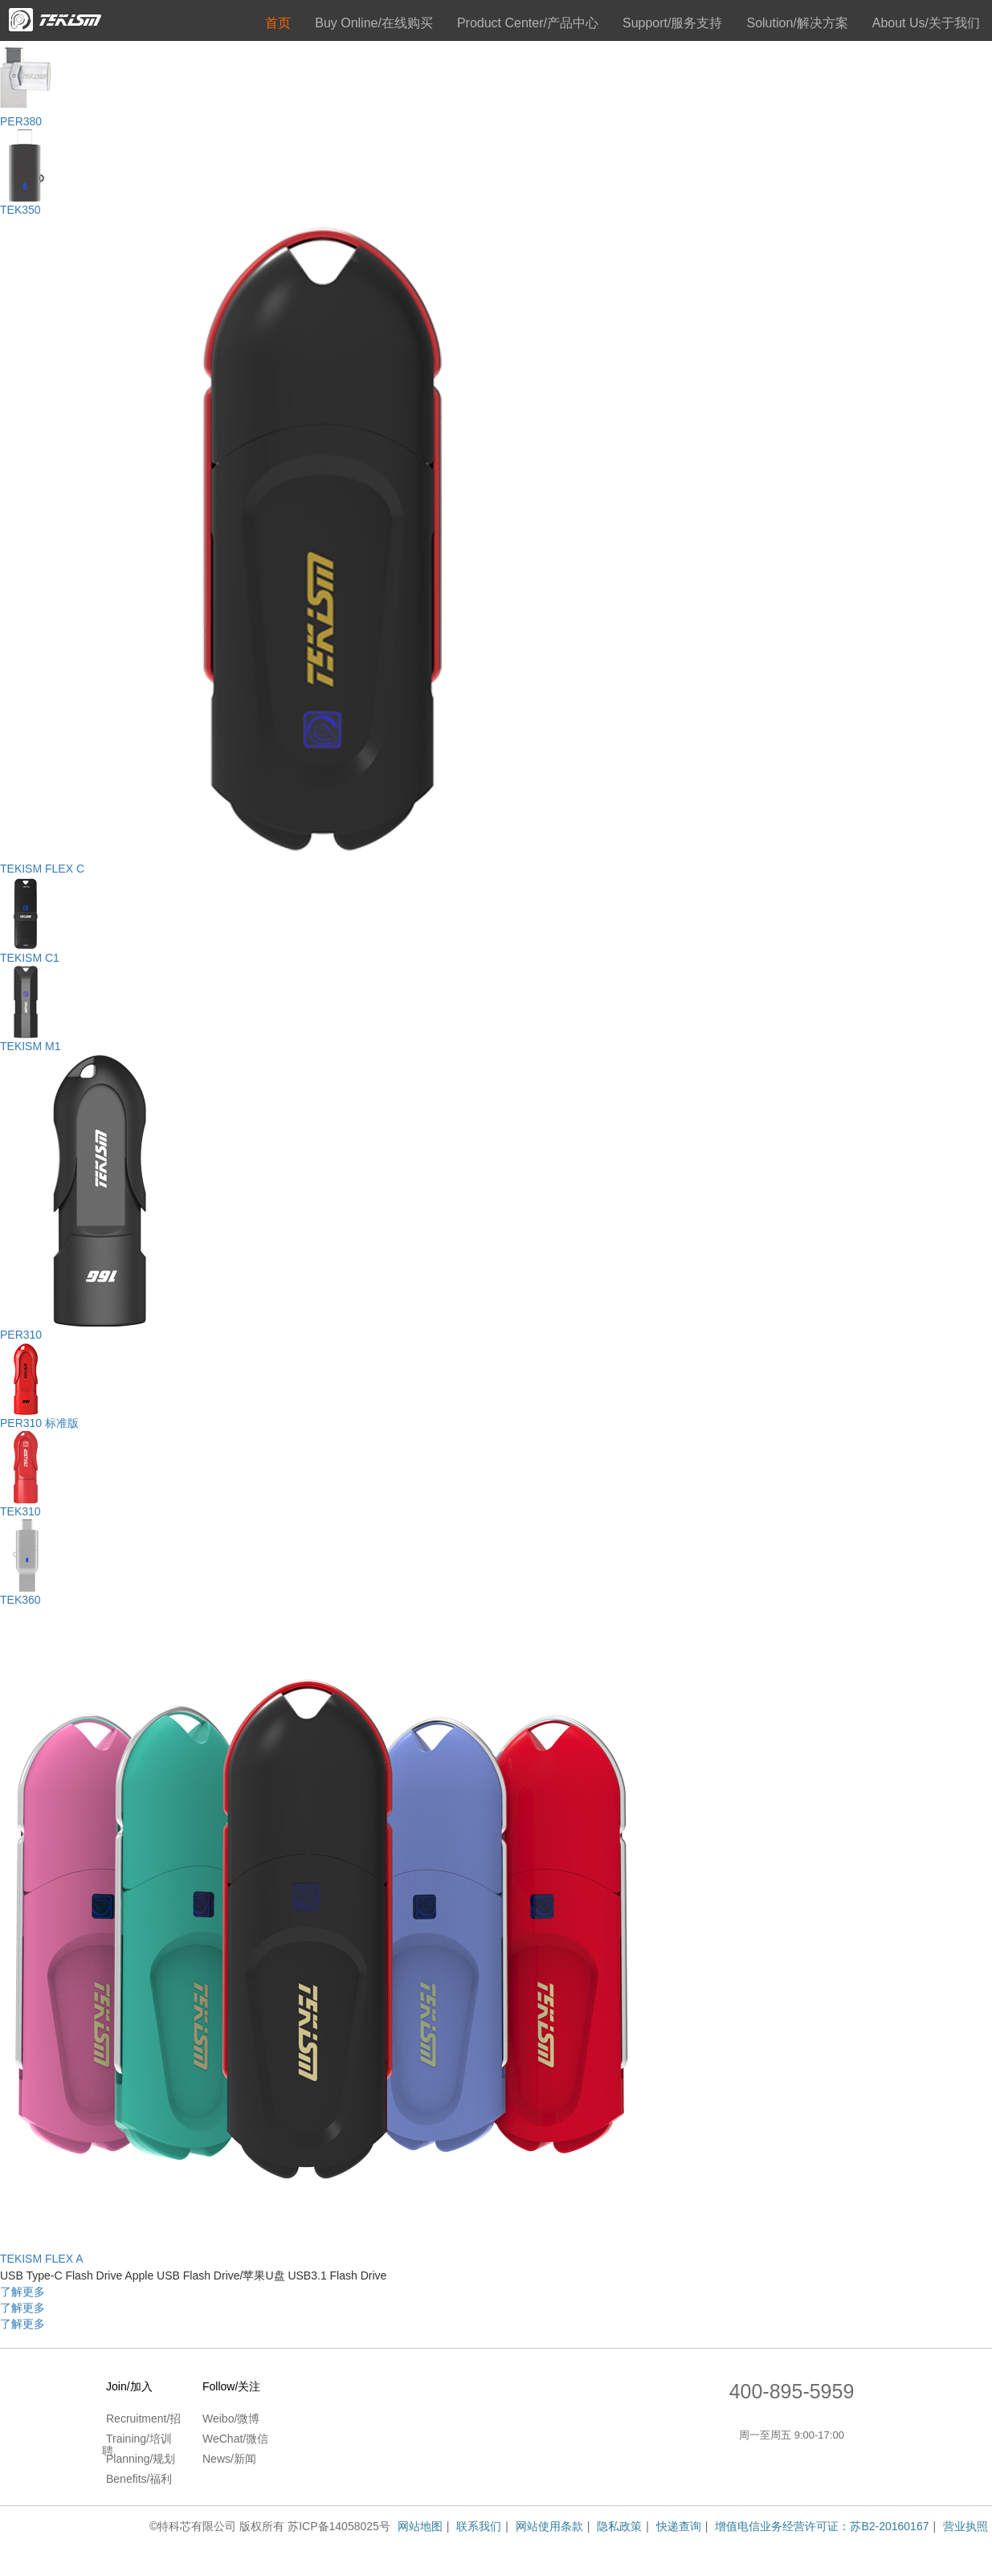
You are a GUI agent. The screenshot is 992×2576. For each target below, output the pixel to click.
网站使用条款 (549, 2526)
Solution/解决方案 (796, 23)
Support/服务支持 (672, 23)
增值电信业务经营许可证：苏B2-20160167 (822, 2526)
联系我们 (478, 2526)
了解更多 (22, 2291)
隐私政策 (619, 2526)
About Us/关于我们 (926, 23)
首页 (278, 23)
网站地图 (420, 2526)
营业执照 (965, 2526)
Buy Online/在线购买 (374, 23)
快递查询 (678, 2526)
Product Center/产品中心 (527, 23)
